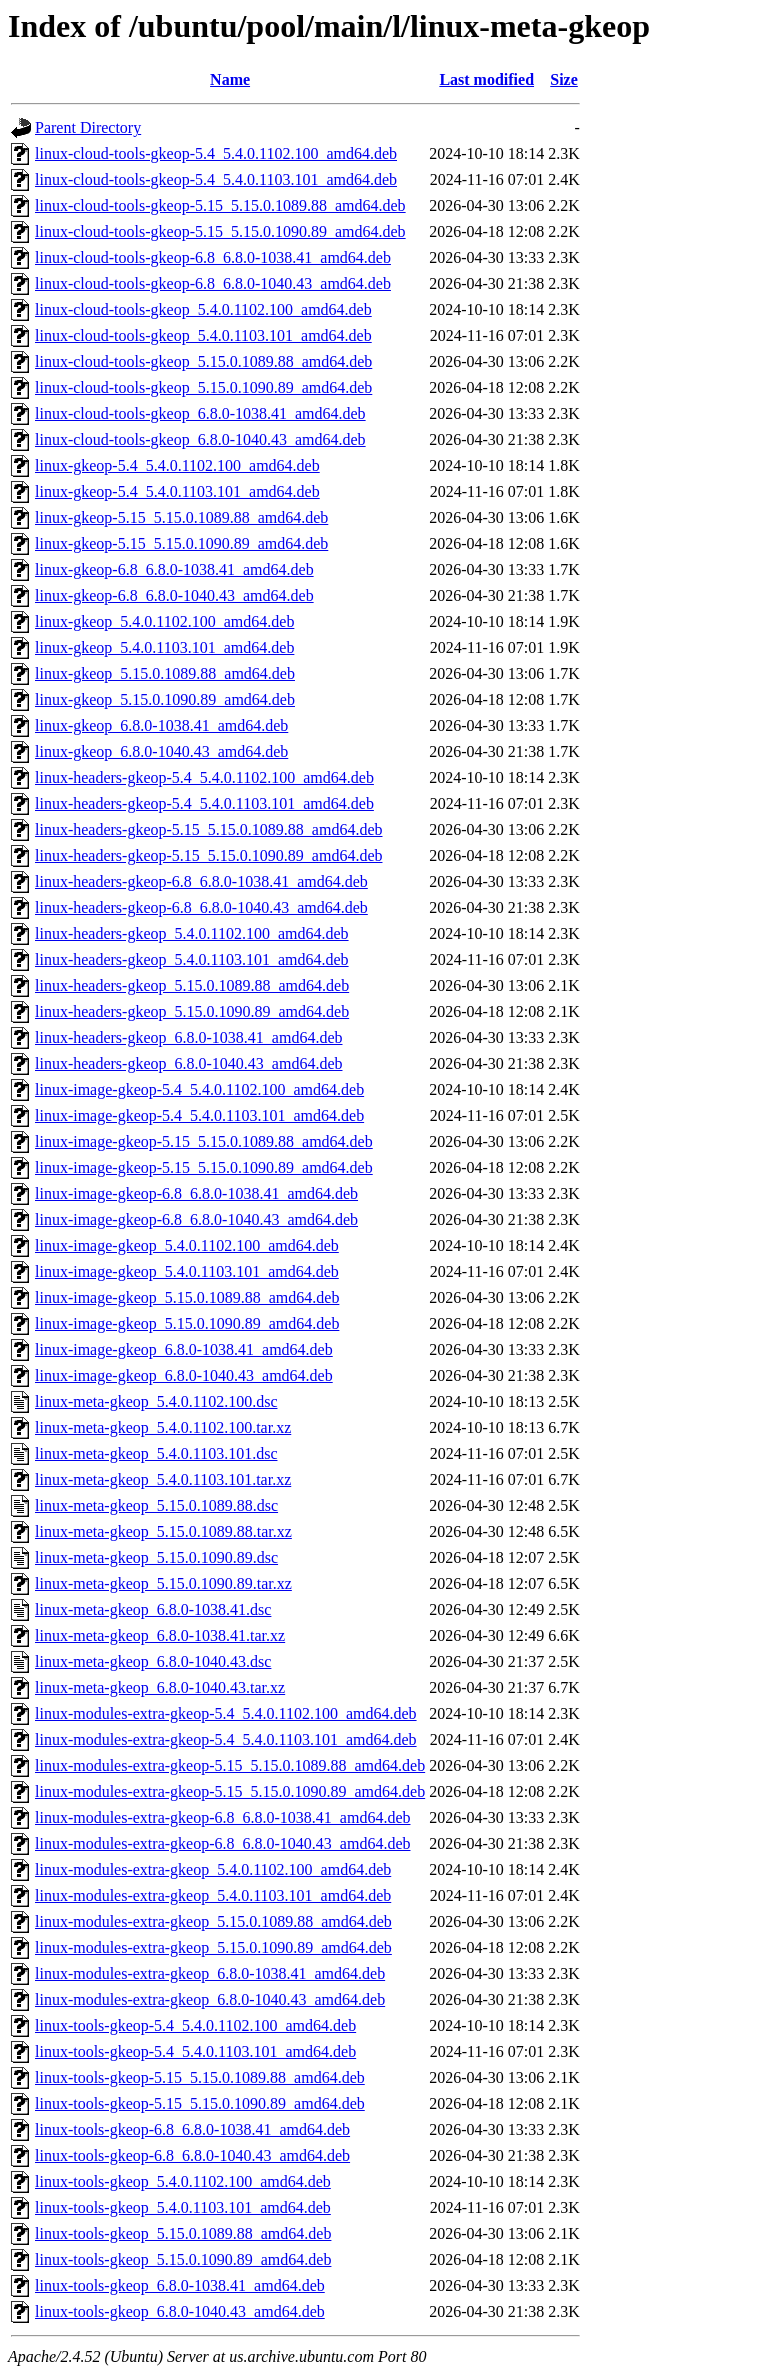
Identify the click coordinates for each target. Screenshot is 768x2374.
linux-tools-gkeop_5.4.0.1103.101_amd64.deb (183, 2207)
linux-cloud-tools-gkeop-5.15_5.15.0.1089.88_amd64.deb (220, 205)
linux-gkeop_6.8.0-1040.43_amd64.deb (161, 751)
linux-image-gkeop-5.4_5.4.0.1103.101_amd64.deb (199, 1115)
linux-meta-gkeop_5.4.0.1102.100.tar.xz (163, 1427)
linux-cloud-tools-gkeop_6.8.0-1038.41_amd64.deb (200, 413)
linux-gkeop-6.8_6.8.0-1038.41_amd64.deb (174, 569)
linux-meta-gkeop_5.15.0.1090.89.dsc (156, 1557)
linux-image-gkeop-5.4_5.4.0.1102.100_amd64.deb (199, 1089)
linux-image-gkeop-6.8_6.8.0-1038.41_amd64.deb (196, 1193)
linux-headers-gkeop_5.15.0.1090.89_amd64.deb (192, 1011)
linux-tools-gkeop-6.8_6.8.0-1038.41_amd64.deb (192, 2129)
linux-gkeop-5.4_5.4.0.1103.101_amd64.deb (177, 491)
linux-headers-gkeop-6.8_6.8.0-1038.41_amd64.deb (201, 881)
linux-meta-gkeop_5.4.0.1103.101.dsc (156, 1453)
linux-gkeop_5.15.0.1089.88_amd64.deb (165, 673)
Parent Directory (88, 127)
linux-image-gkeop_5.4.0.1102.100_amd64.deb (187, 1245)
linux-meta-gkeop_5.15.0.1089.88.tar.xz (163, 1531)
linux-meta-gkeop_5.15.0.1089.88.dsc (156, 1505)
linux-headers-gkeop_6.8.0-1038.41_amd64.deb (188, 1037)
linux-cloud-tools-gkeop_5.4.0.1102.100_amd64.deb (203, 309)
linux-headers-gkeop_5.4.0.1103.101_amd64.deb (192, 959)
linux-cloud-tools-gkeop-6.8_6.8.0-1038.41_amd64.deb (213, 257)
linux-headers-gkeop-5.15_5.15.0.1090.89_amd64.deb (208, 855)
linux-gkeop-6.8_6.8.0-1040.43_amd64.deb (174, 595)
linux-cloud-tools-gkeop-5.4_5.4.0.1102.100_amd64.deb (216, 153)
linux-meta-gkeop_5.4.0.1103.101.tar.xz (163, 1479)
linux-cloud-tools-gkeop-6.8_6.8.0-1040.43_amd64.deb (213, 283)
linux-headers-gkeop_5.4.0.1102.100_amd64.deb (192, 933)
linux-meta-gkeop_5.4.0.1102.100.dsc (156, 1401)
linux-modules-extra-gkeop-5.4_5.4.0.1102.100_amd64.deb (226, 1713)
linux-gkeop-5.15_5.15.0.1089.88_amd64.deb (181, 517)
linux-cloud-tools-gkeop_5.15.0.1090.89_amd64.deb (203, 387)
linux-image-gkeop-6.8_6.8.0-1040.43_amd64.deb (196, 1219)
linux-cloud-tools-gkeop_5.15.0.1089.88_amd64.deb (203, 361)
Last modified (486, 79)
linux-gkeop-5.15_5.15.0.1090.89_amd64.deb (181, 543)
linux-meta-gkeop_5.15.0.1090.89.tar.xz (163, 1583)
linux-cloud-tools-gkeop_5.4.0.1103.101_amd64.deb (203, 335)
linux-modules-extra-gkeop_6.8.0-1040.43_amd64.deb (210, 1999)
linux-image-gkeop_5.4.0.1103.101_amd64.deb (187, 1271)
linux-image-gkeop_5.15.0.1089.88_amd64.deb (187, 1297)
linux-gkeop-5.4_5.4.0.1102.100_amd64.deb (177, 465)
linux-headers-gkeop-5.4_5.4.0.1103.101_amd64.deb (204, 803)
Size (564, 79)
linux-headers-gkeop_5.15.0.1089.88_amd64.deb (192, 985)
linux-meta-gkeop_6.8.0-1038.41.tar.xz (160, 1635)
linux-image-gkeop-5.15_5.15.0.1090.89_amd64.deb (204, 1167)
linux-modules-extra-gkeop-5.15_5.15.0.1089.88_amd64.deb (230, 1765)
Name (230, 79)
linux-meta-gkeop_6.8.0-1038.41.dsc (153, 1609)
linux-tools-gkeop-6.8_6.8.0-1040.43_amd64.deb (192, 2155)
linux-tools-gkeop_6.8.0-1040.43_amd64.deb (180, 2311)
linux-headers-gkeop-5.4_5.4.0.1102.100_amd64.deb (204, 777)
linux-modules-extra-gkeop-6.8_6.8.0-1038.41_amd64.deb (222, 1817)
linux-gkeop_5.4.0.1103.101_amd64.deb (164, 647)
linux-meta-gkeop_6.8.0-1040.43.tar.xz (160, 1687)
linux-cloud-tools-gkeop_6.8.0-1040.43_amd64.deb (200, 439)
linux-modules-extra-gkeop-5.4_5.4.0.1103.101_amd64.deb (226, 1739)
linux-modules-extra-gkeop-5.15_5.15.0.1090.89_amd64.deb (230, 1791)
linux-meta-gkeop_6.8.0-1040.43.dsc (153, 1661)
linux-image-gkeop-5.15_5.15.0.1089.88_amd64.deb (204, 1141)
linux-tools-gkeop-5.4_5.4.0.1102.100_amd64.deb (195, 2025)
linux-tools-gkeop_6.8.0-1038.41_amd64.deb (180, 2285)
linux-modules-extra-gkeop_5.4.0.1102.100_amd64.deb (213, 1869)
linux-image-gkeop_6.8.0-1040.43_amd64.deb (184, 1375)
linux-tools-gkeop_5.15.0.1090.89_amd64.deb (183, 2259)
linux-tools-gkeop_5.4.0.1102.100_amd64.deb (183, 2181)
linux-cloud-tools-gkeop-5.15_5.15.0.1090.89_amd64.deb (220, 231)
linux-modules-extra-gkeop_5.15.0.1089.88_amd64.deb (213, 1921)
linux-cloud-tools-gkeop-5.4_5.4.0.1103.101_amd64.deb (216, 179)
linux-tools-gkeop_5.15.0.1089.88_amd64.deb (183, 2233)
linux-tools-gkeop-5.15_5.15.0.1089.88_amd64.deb (200, 2077)
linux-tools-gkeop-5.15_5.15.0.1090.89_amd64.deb (200, 2103)
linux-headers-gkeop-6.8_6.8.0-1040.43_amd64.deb (201, 907)
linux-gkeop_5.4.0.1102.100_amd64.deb (164, 621)
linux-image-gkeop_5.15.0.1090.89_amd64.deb (187, 1323)
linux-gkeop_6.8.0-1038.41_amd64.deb (161, 725)
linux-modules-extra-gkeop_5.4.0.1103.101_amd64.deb (213, 1895)
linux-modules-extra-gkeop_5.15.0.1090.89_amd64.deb (213, 1947)
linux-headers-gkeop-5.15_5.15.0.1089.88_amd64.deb (208, 829)
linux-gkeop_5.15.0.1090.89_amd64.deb (165, 699)
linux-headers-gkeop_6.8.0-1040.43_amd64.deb (188, 1063)
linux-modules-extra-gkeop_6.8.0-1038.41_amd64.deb (210, 1973)
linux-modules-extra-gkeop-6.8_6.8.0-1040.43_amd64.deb (222, 1843)
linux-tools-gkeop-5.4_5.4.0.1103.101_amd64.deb (195, 2051)
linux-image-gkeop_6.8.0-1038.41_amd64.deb (184, 1349)
